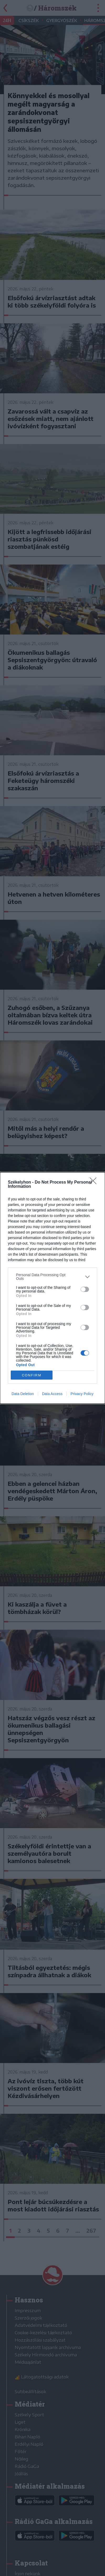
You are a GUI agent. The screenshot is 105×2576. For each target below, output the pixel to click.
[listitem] (52, 1276)
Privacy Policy (82, 1394)
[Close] (95, 1183)
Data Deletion (23, 1394)
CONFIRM (31, 1375)
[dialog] (52, 1288)
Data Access (52, 1394)
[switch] (85, 1289)
